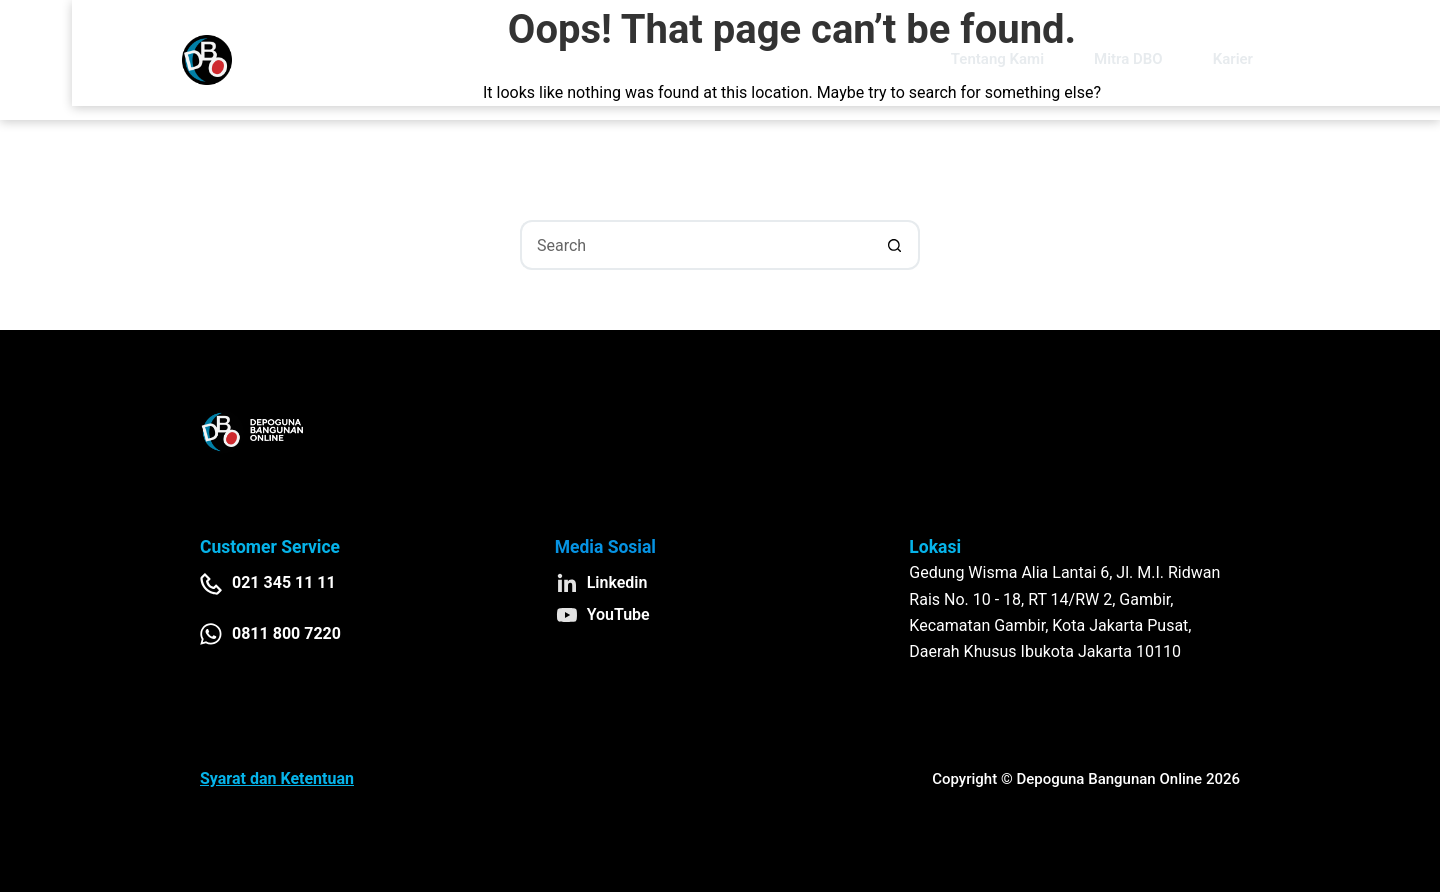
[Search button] (895, 245)
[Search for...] (695, 245)
